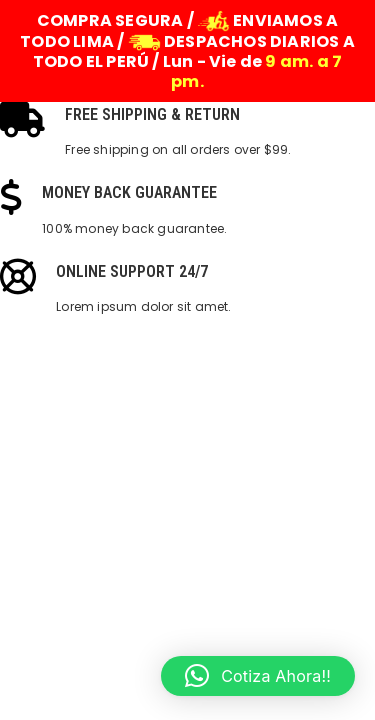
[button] (258, 676)
